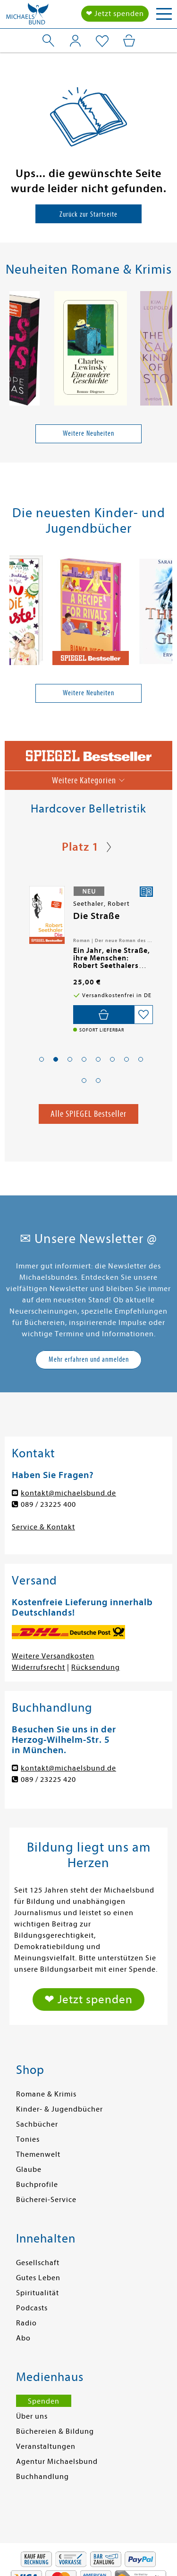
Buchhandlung (42, 2476)
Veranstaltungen (46, 2446)
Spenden (43, 2401)
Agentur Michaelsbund (57, 2461)
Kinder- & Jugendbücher (59, 2109)
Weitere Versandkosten (53, 1656)
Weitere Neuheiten (88, 433)
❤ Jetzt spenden (115, 13)
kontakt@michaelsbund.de (68, 1493)
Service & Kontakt (43, 1527)
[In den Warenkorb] (103, 1014)
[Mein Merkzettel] (102, 41)
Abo (23, 2338)
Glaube (29, 2169)
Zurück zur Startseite (88, 214)
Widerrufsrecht (38, 1667)
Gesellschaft (37, 2263)
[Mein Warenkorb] (129, 40)
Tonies (28, 2139)
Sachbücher (37, 2124)
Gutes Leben (38, 2278)
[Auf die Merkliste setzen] (143, 1014)
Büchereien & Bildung (55, 2431)
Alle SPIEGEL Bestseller (88, 1113)
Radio (26, 2323)
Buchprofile (37, 2184)
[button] (41, 1059)
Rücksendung (95, 1667)
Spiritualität (37, 2293)
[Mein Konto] (75, 40)
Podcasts (32, 2308)
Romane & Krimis (46, 2094)
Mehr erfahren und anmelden (89, 1359)
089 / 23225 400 (48, 1504)
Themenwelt (38, 2154)
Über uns (32, 2416)
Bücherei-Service (46, 2199)
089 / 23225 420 (48, 1779)
